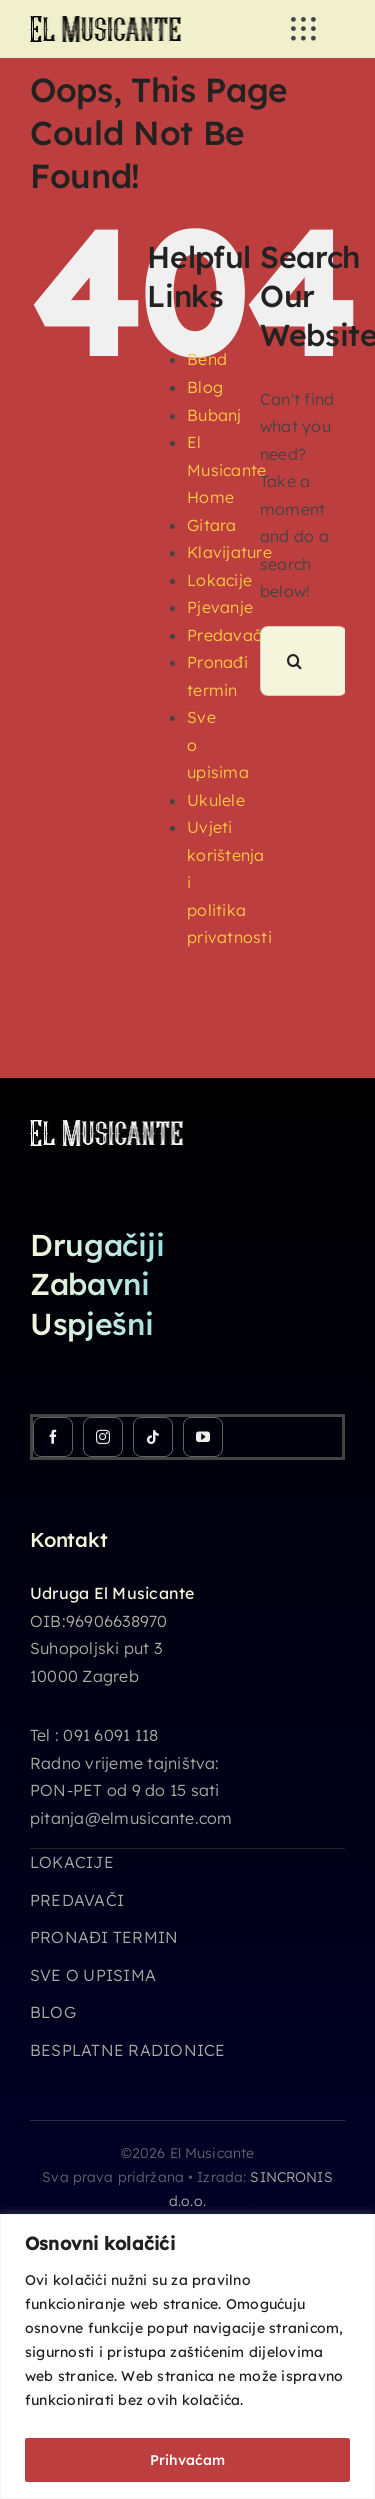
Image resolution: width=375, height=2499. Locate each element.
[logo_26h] (105, 24)
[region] (187, 2356)
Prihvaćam (187, 2460)
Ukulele (216, 800)
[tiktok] (153, 1437)
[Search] (295, 661)
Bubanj (214, 415)
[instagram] (103, 1437)
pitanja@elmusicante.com (131, 1818)
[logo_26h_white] (106, 1128)
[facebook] (53, 1437)
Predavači (226, 635)
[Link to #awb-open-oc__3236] (303, 29)
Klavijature (229, 552)
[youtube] (203, 1437)
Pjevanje (220, 607)
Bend (207, 359)
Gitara (211, 525)
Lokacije (219, 580)
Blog (205, 387)
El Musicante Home (226, 469)
